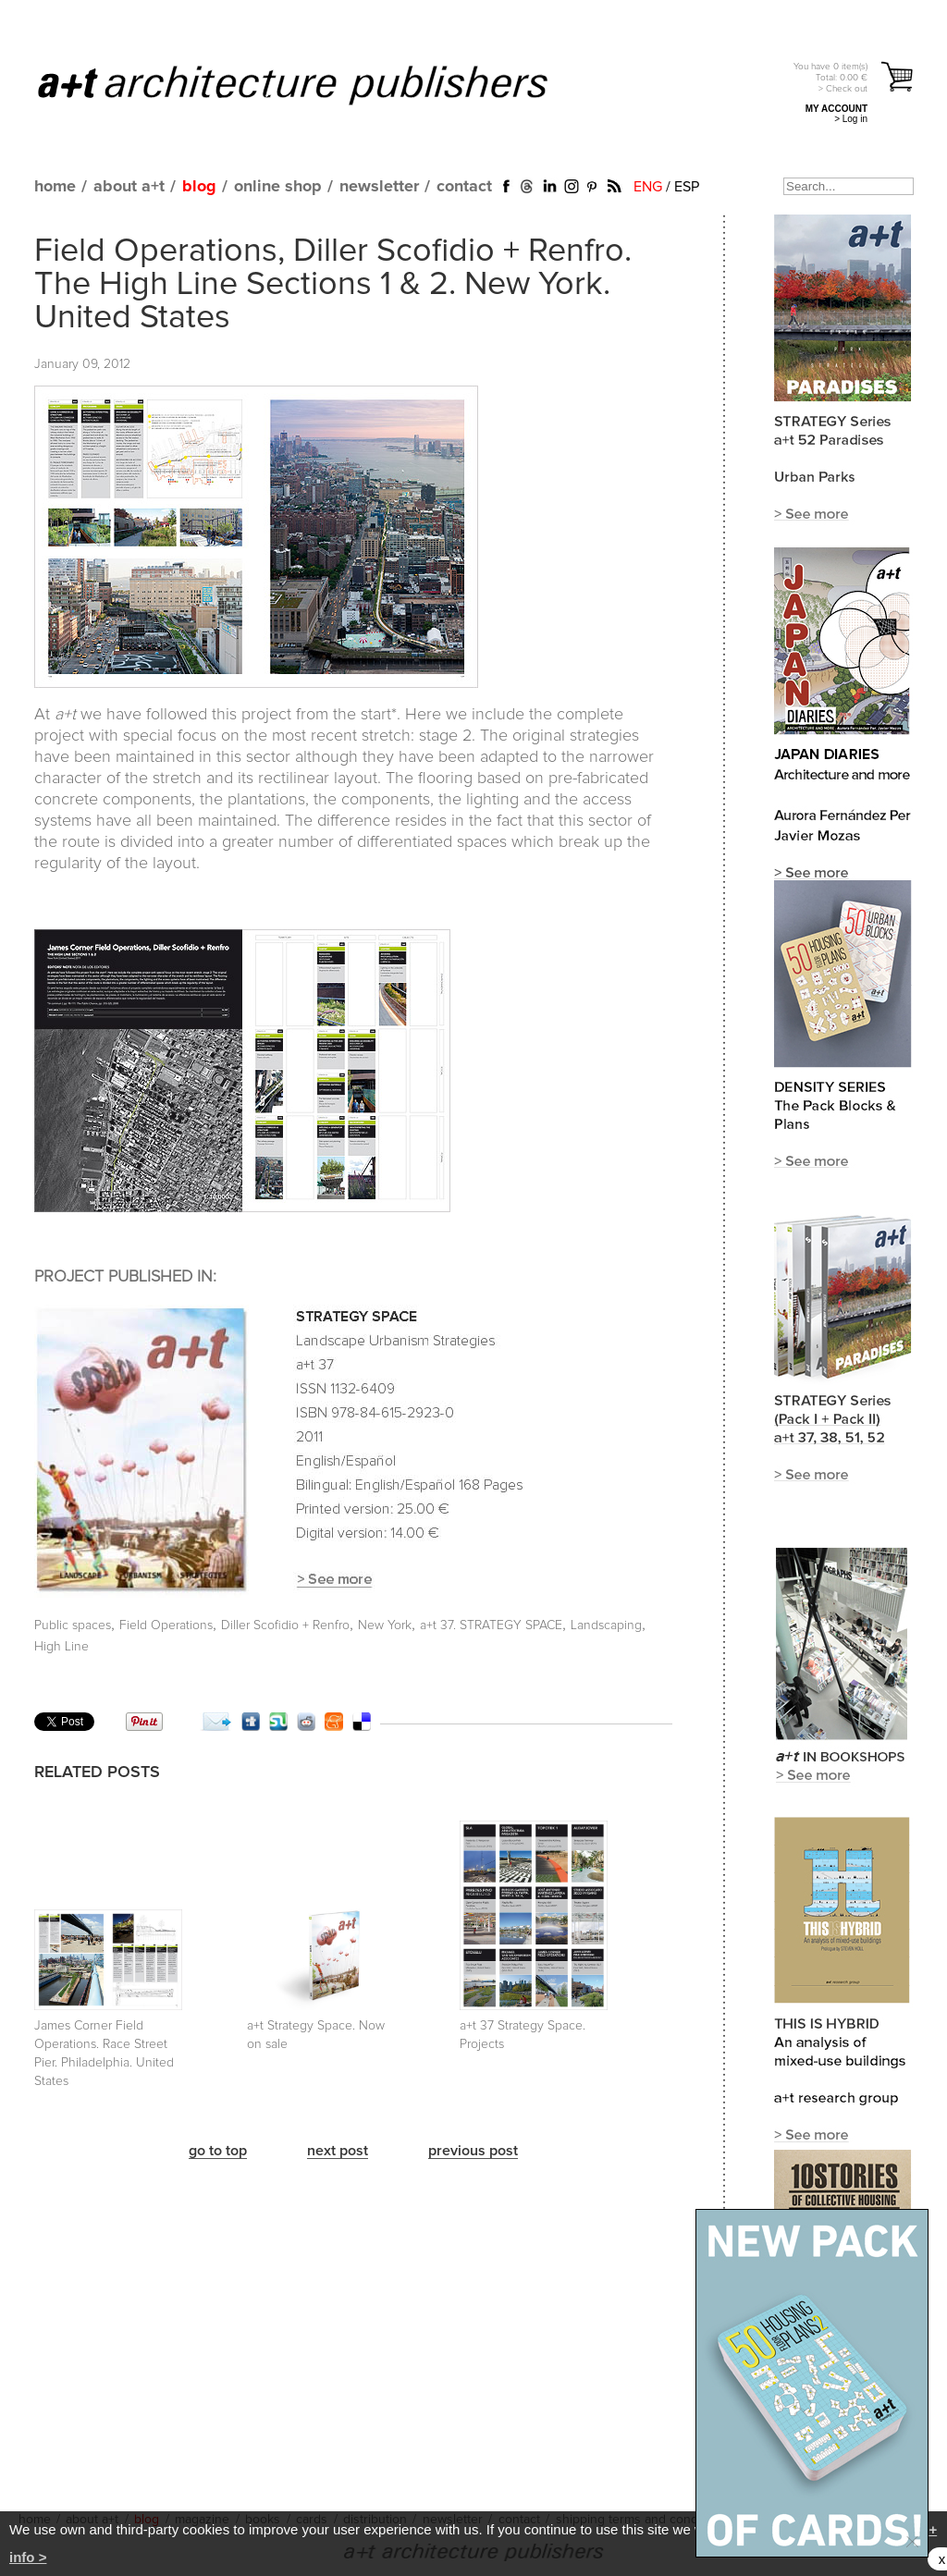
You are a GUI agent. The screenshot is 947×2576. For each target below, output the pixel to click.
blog (199, 186)
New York (385, 1625)
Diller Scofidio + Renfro (285, 1625)
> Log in (850, 119)
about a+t (129, 186)
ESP (686, 186)
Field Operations (166, 1625)
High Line (61, 1646)
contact (464, 186)
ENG (647, 186)
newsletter (379, 186)
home (55, 186)
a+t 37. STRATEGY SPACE (491, 1625)
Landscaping (606, 1625)
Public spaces (72, 1625)
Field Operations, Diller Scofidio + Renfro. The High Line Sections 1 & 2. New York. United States (333, 285)
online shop (278, 186)
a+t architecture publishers (315, 84)
